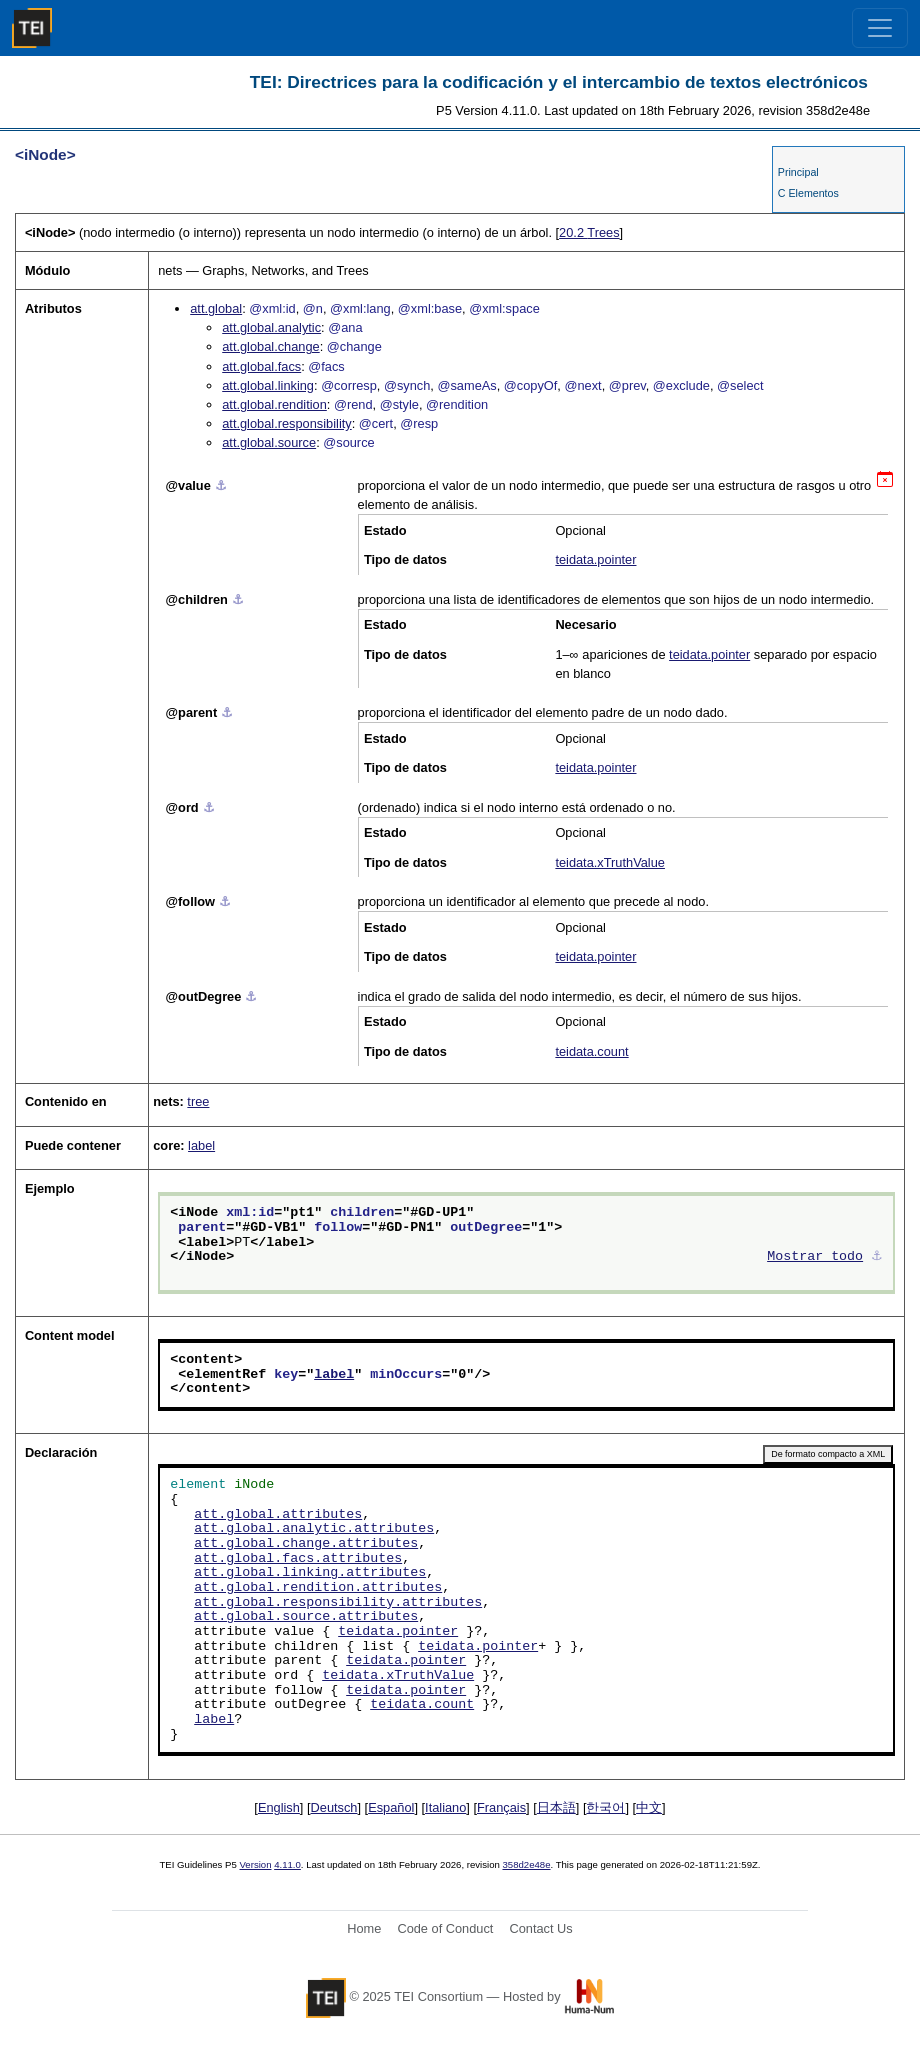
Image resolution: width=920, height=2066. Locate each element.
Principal (798, 172)
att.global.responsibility (286, 423)
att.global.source (269, 442)
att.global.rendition (274, 404)
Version (256, 1864)
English (279, 1807)
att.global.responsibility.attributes (338, 1603)
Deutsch (334, 1807)
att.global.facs (261, 366)
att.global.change (270, 346)
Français (501, 1807)
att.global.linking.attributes (310, 1573)
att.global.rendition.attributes (318, 1588)
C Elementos (808, 193)
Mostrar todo (815, 1257)
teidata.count (591, 1051)
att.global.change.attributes (306, 1544)
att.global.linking (268, 385)
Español (391, 1807)
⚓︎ (221, 485)
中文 (649, 1807)
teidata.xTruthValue (610, 862)
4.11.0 (287, 1864)
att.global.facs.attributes (298, 1559)
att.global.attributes (278, 1515)
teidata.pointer (595, 559)
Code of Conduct (445, 1928)
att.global (216, 308)
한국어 (605, 1807)
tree (198, 1101)
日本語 (556, 1807)
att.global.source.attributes (306, 1617)
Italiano (445, 1807)
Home (364, 1928)
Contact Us (540, 1928)
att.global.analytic (271, 327)
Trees (589, 232)
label (201, 1145)
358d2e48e (526, 1864)
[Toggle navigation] (880, 28)
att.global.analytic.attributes (314, 1529)
